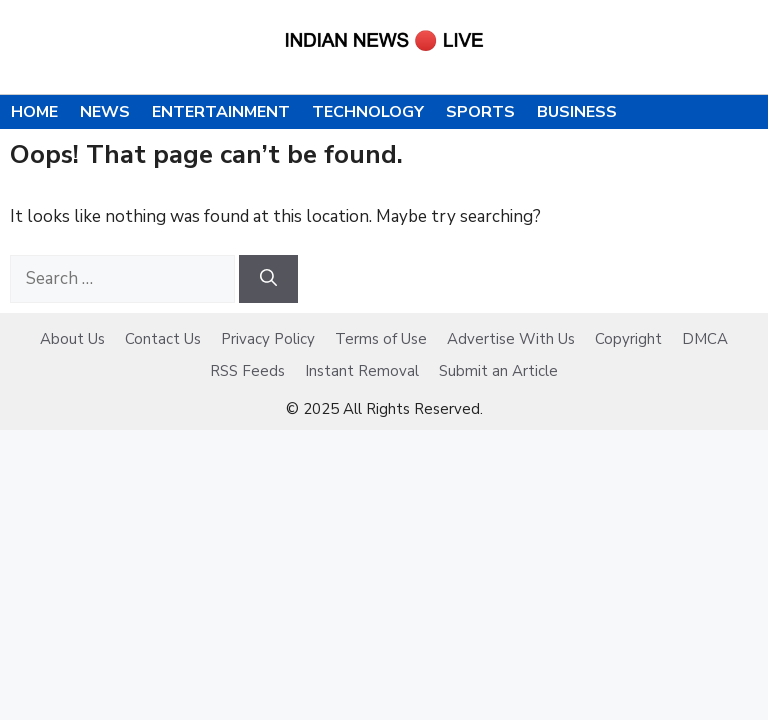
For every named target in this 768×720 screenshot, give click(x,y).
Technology (368, 112)
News (105, 112)
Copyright (628, 339)
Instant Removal (362, 371)
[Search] (268, 279)
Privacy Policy (268, 339)
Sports (480, 112)
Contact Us (163, 339)
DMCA (705, 339)
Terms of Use (381, 339)
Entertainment (221, 112)
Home (34, 112)
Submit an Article (498, 371)
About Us (72, 339)
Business (577, 112)
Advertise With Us (511, 339)
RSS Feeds (247, 371)
